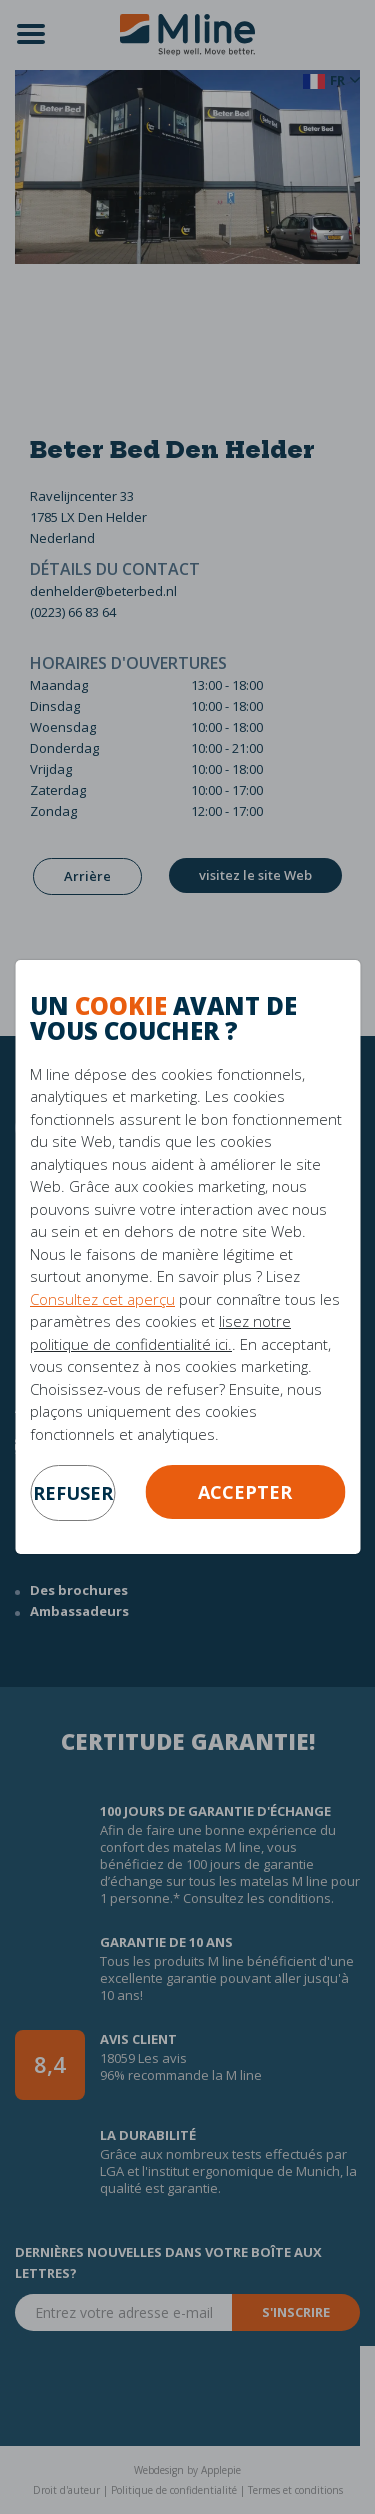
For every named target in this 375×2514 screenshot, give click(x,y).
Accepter (245, 1492)
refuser (73, 1493)
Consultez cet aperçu (102, 1299)
